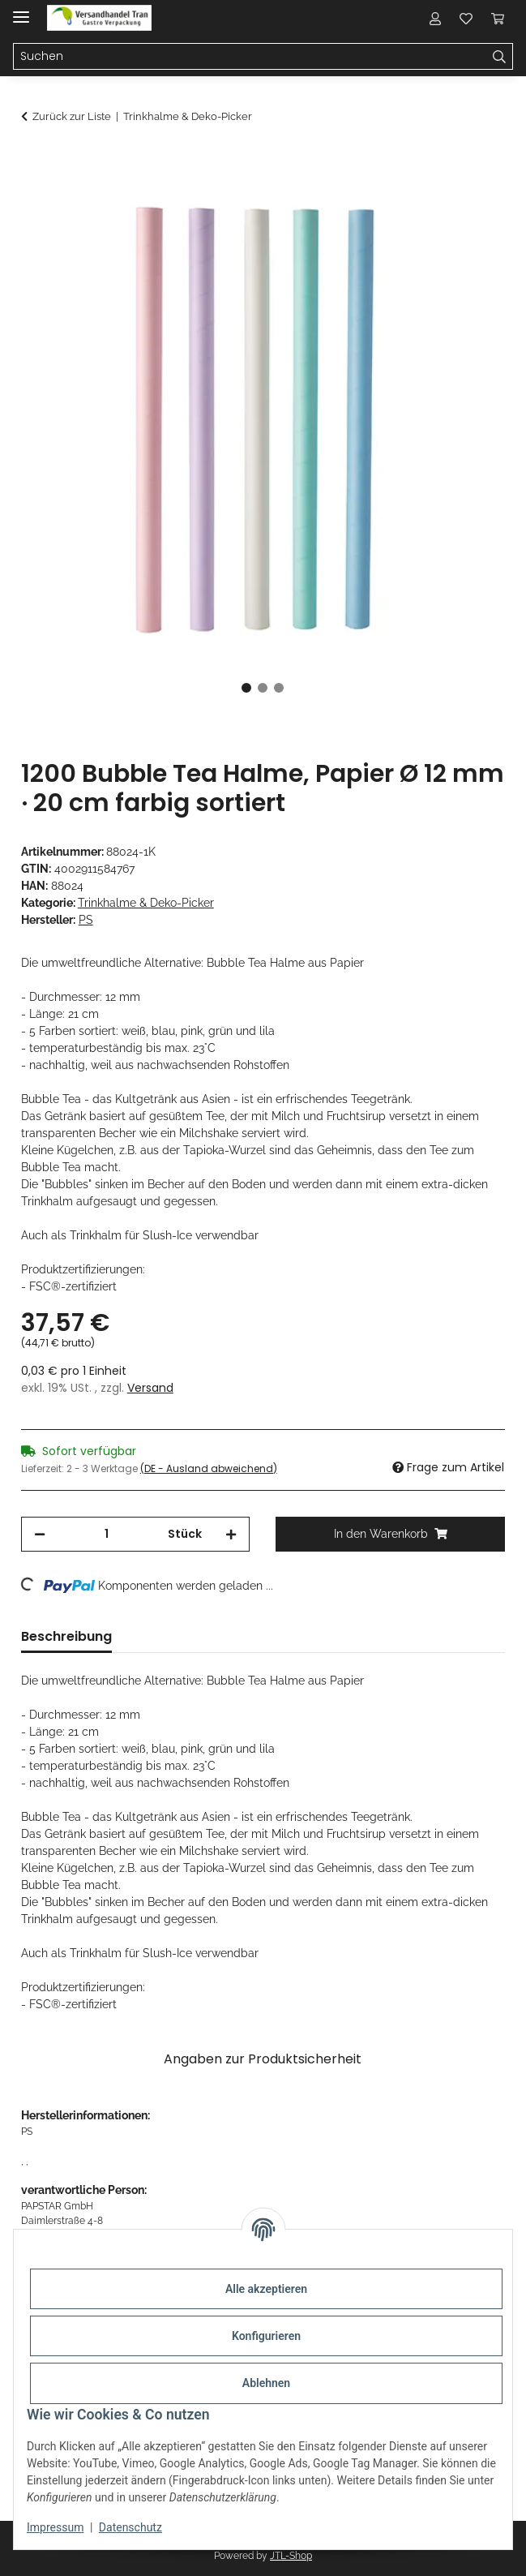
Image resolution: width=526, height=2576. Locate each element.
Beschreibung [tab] (66, 1636)
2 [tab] (262, 688)
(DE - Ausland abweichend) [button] (208, 1468)
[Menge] (107, 1534)
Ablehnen (266, 2382)
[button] (435, 18)
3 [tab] (279, 688)
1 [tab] (246, 688)
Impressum (55, 2527)
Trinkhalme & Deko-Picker (146, 902)
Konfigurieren (266, 2335)
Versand (150, 1388)
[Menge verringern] (40, 1534)
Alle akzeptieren (266, 2288)
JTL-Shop (291, 2555)
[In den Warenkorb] (34, 160)
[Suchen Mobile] (250, 57)
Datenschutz (130, 2527)
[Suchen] (499, 57)
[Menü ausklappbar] (21, 10)
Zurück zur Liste (71, 116)
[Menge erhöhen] (231, 1534)
